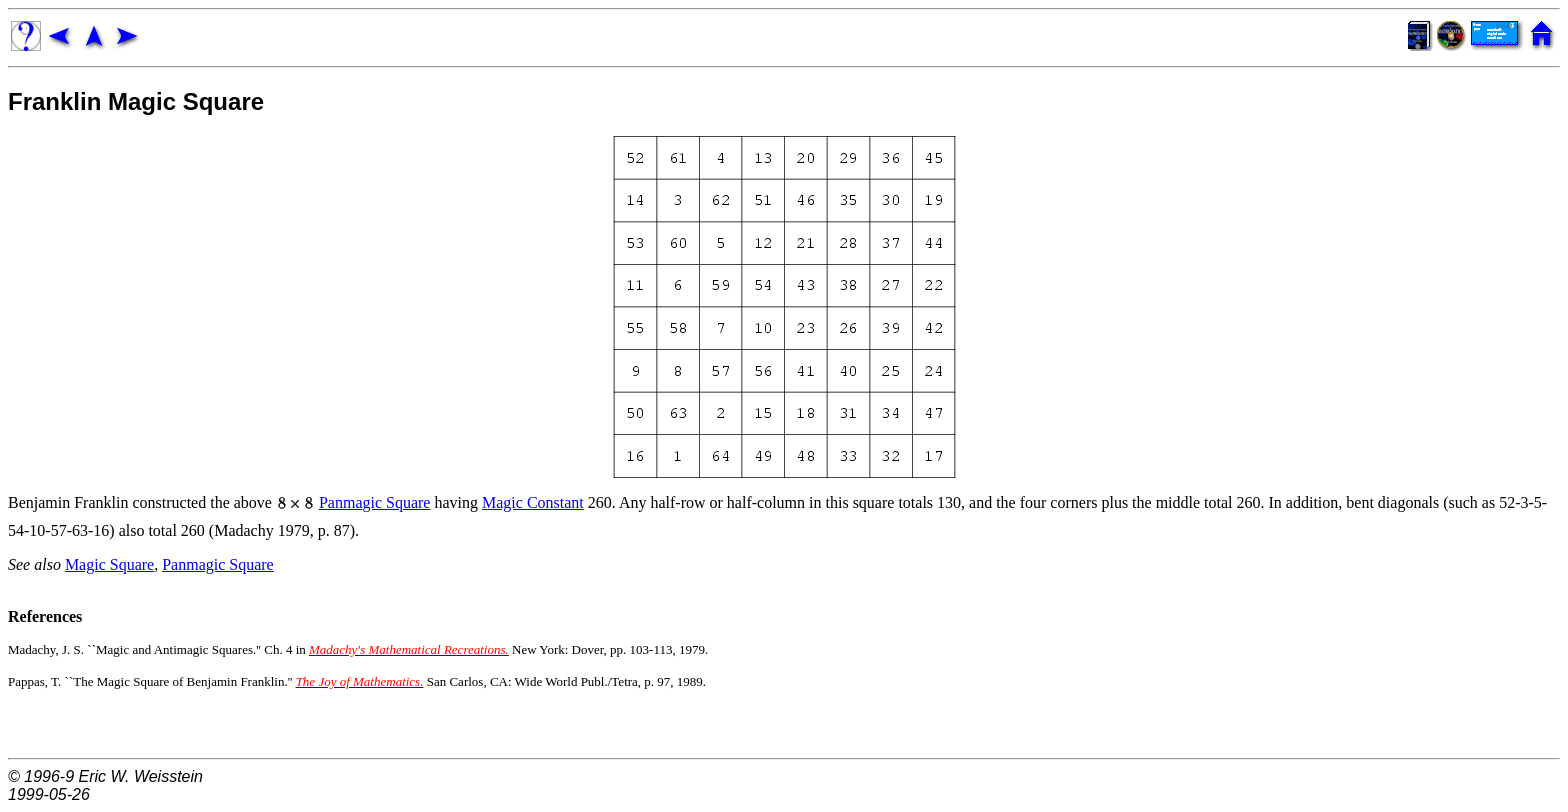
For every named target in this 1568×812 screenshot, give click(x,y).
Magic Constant (533, 502)
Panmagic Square (375, 502)
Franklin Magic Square (136, 101)
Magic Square (109, 564)
